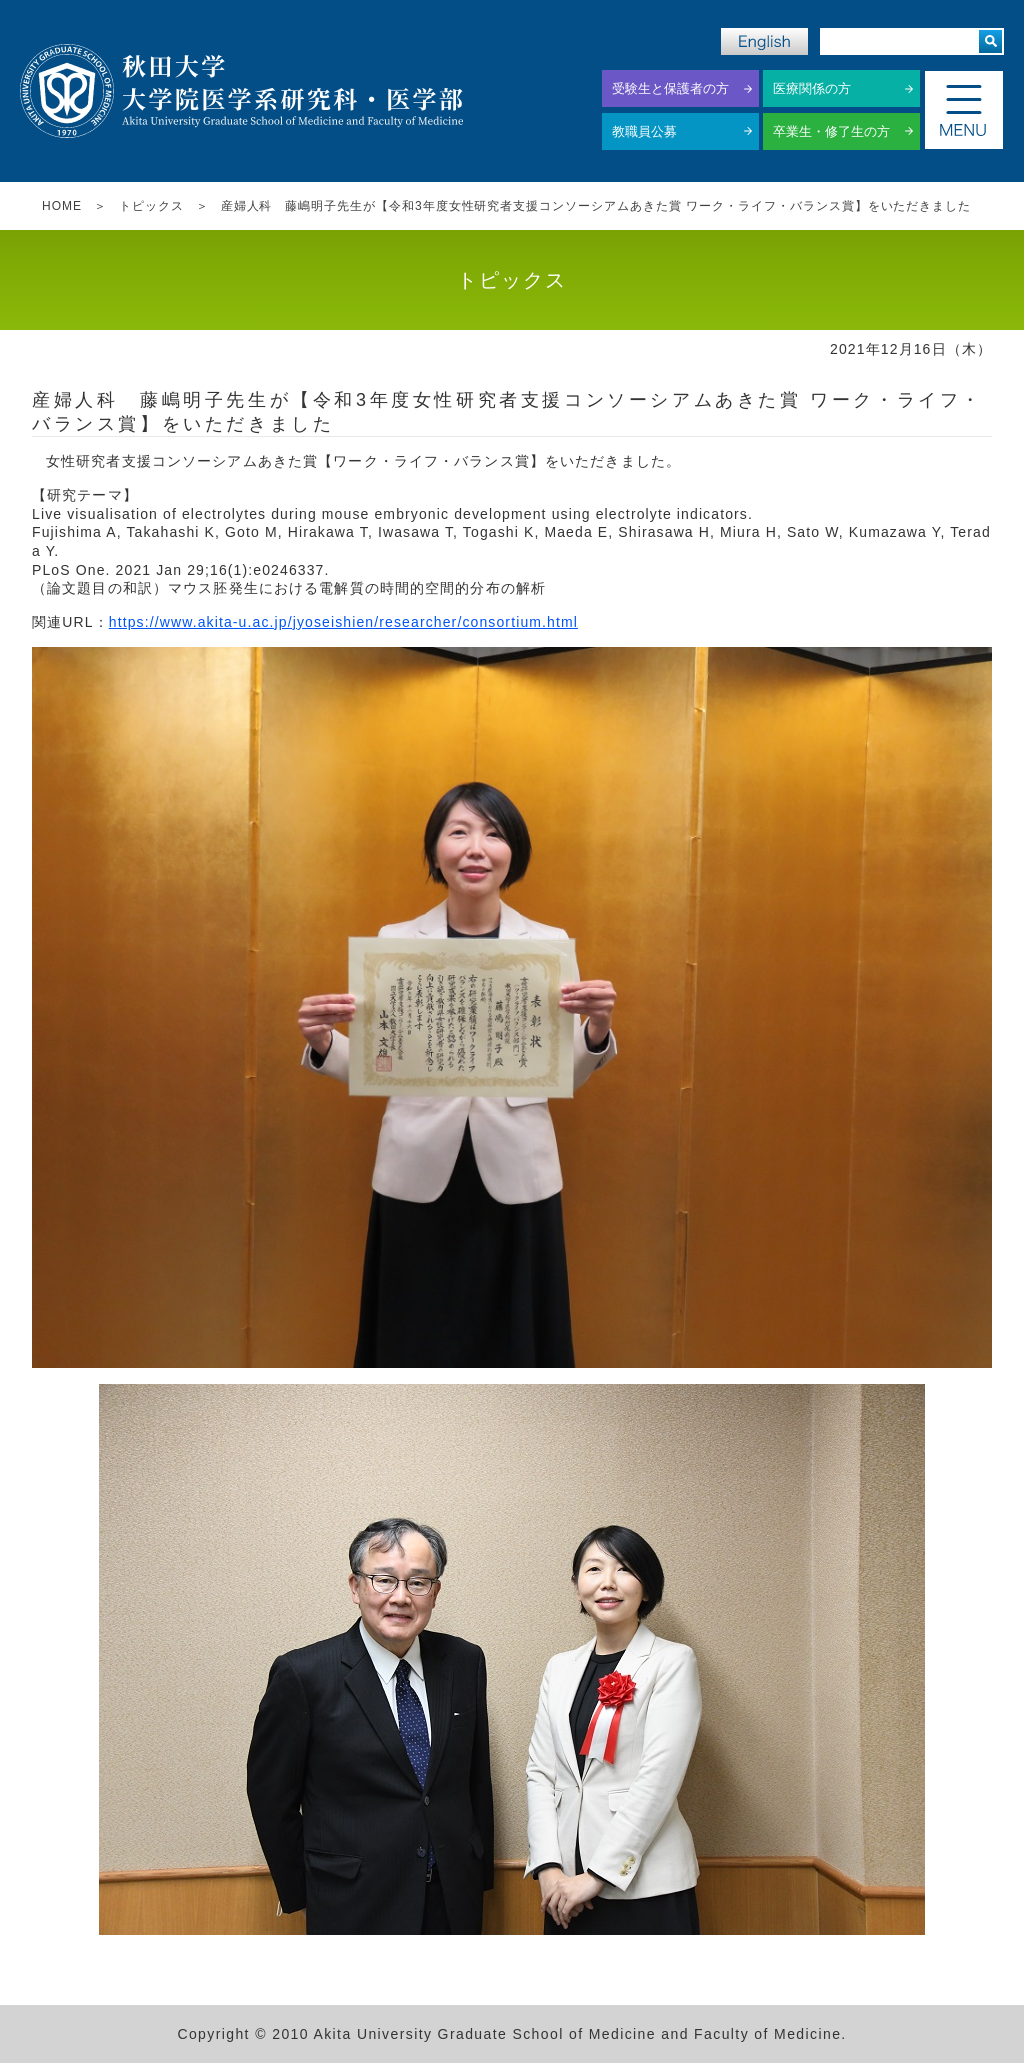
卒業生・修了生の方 (831, 131)
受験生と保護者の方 (670, 88)
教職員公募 (644, 131)
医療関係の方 (812, 88)
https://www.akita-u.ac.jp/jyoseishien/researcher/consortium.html (343, 622)
